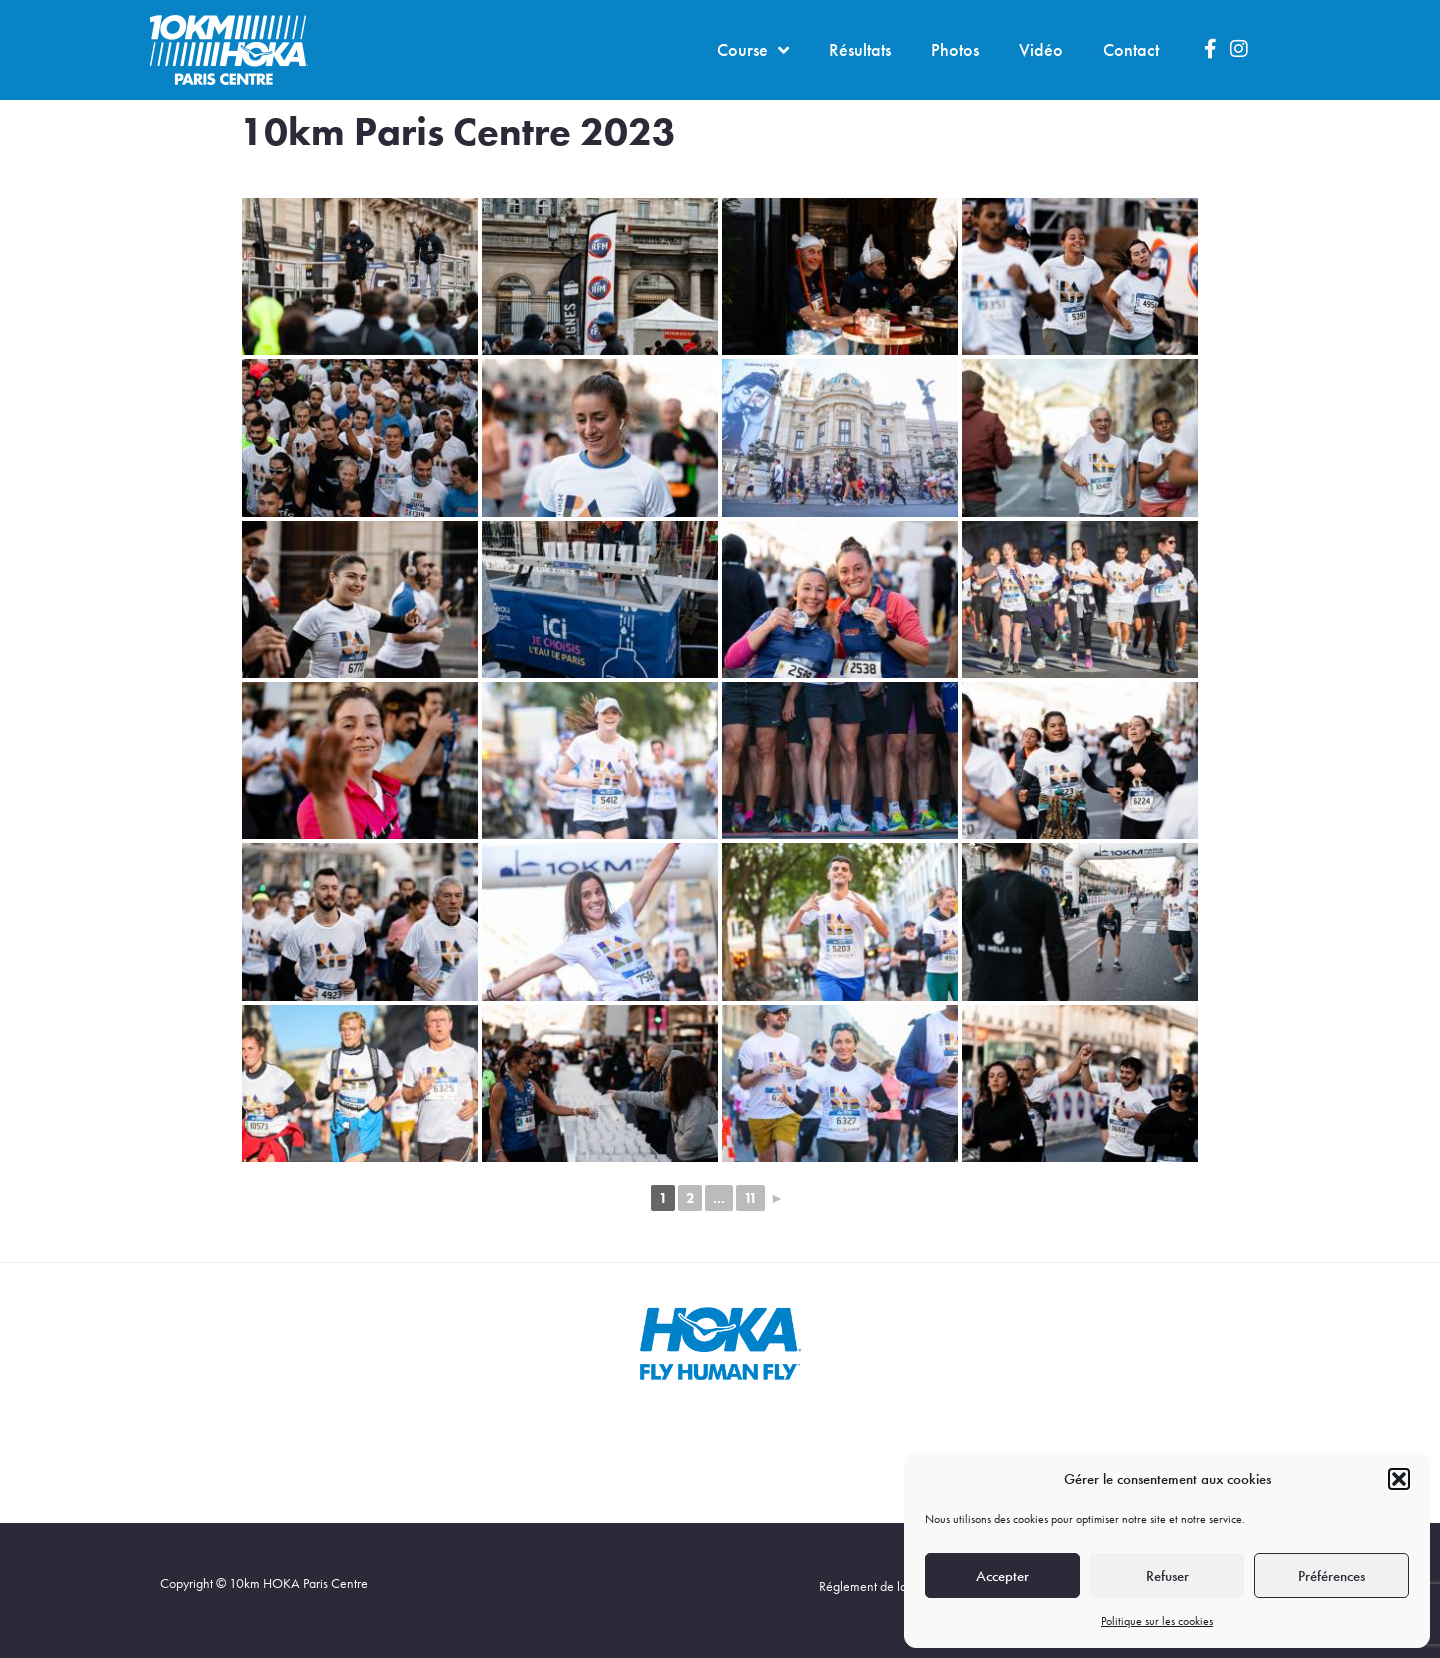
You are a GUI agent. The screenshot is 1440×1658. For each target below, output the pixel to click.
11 (750, 1198)
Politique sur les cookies (1157, 1621)
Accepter (1002, 1576)
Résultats (860, 49)
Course (753, 50)
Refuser (1167, 1576)
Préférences (1331, 1576)
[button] (1399, 1479)
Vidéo (1041, 49)
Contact (1131, 49)
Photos (955, 49)
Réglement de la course (882, 1586)
